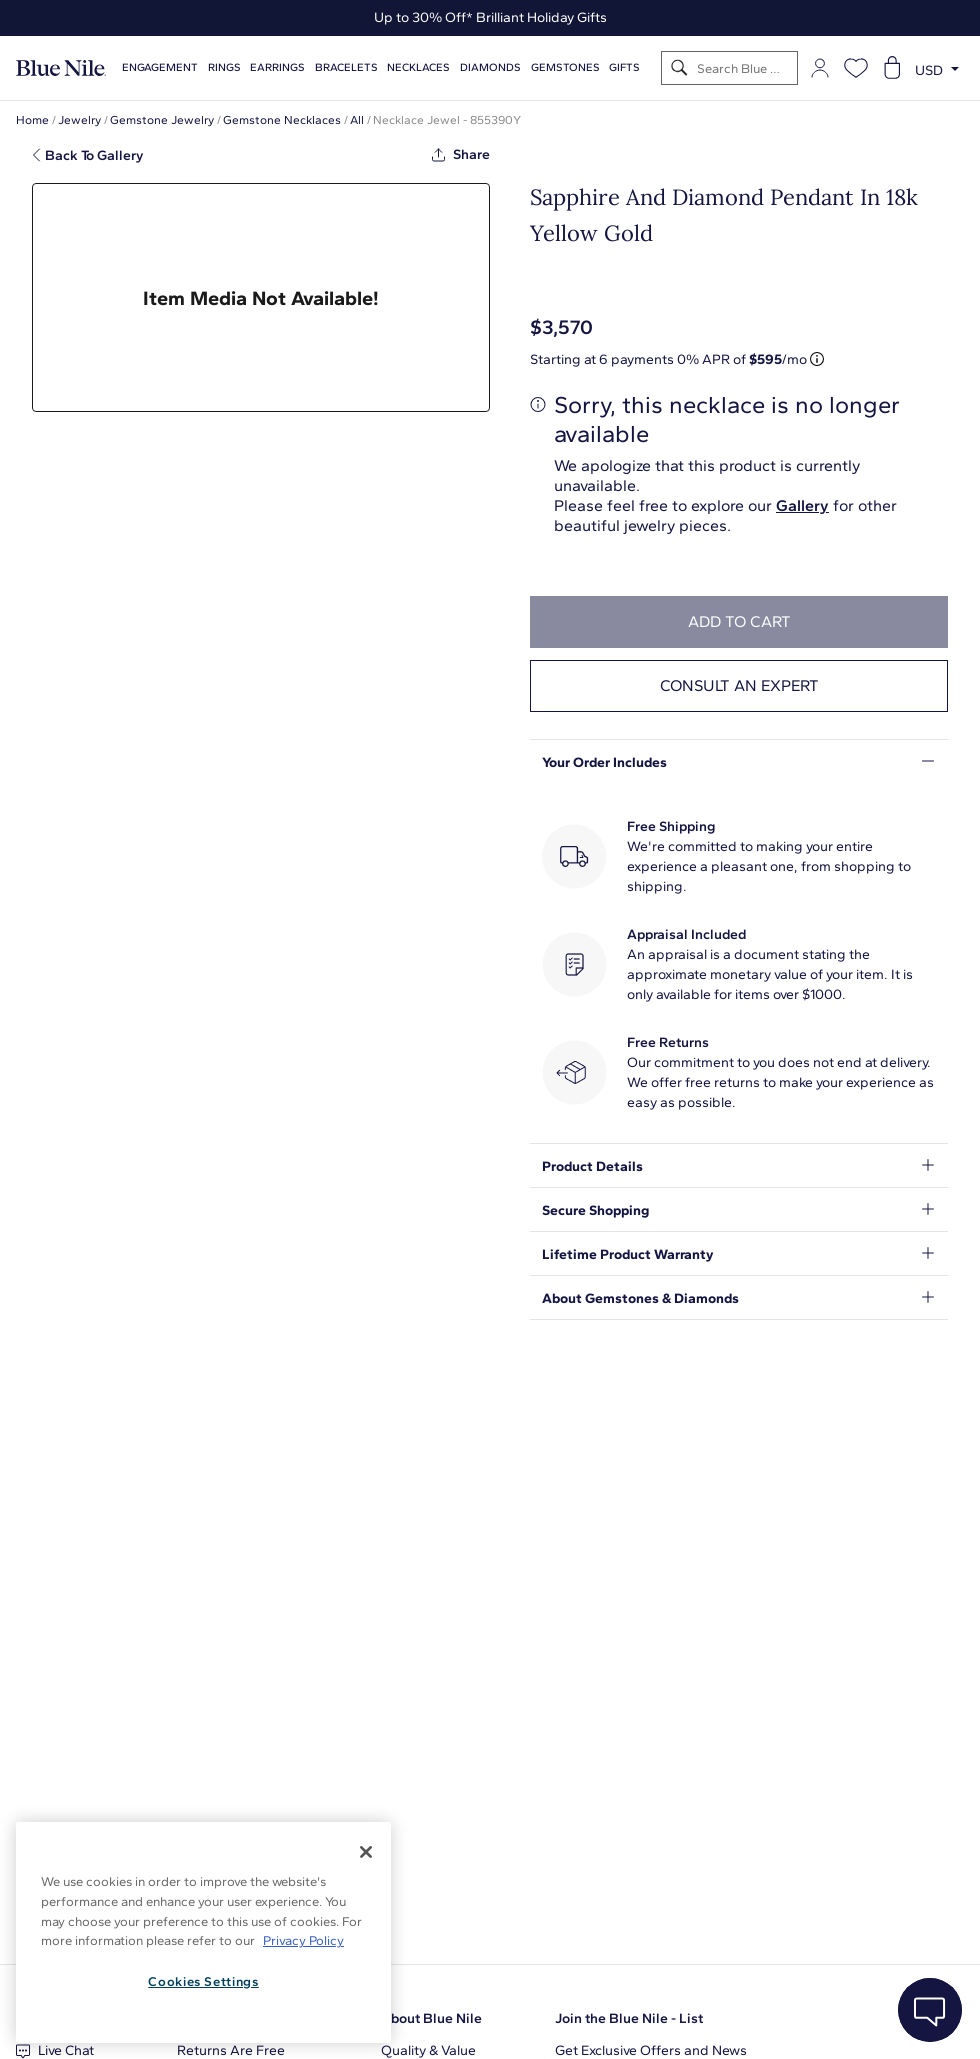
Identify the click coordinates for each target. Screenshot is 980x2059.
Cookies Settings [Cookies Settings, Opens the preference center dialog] (203, 1981)
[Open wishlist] (856, 68)
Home (32, 120)
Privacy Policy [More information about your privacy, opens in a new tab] (303, 1940)
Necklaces (418, 67)
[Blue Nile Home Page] (61, 68)
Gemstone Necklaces (282, 120)
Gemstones (565, 67)
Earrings (277, 67)
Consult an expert (739, 685)
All (357, 120)
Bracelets (346, 67)
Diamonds (490, 67)
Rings (224, 67)
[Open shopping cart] (892, 68)
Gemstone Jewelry (162, 120)
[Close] (366, 1852)
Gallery (802, 505)
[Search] (679, 68)
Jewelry (79, 120)
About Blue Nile (431, 2018)
